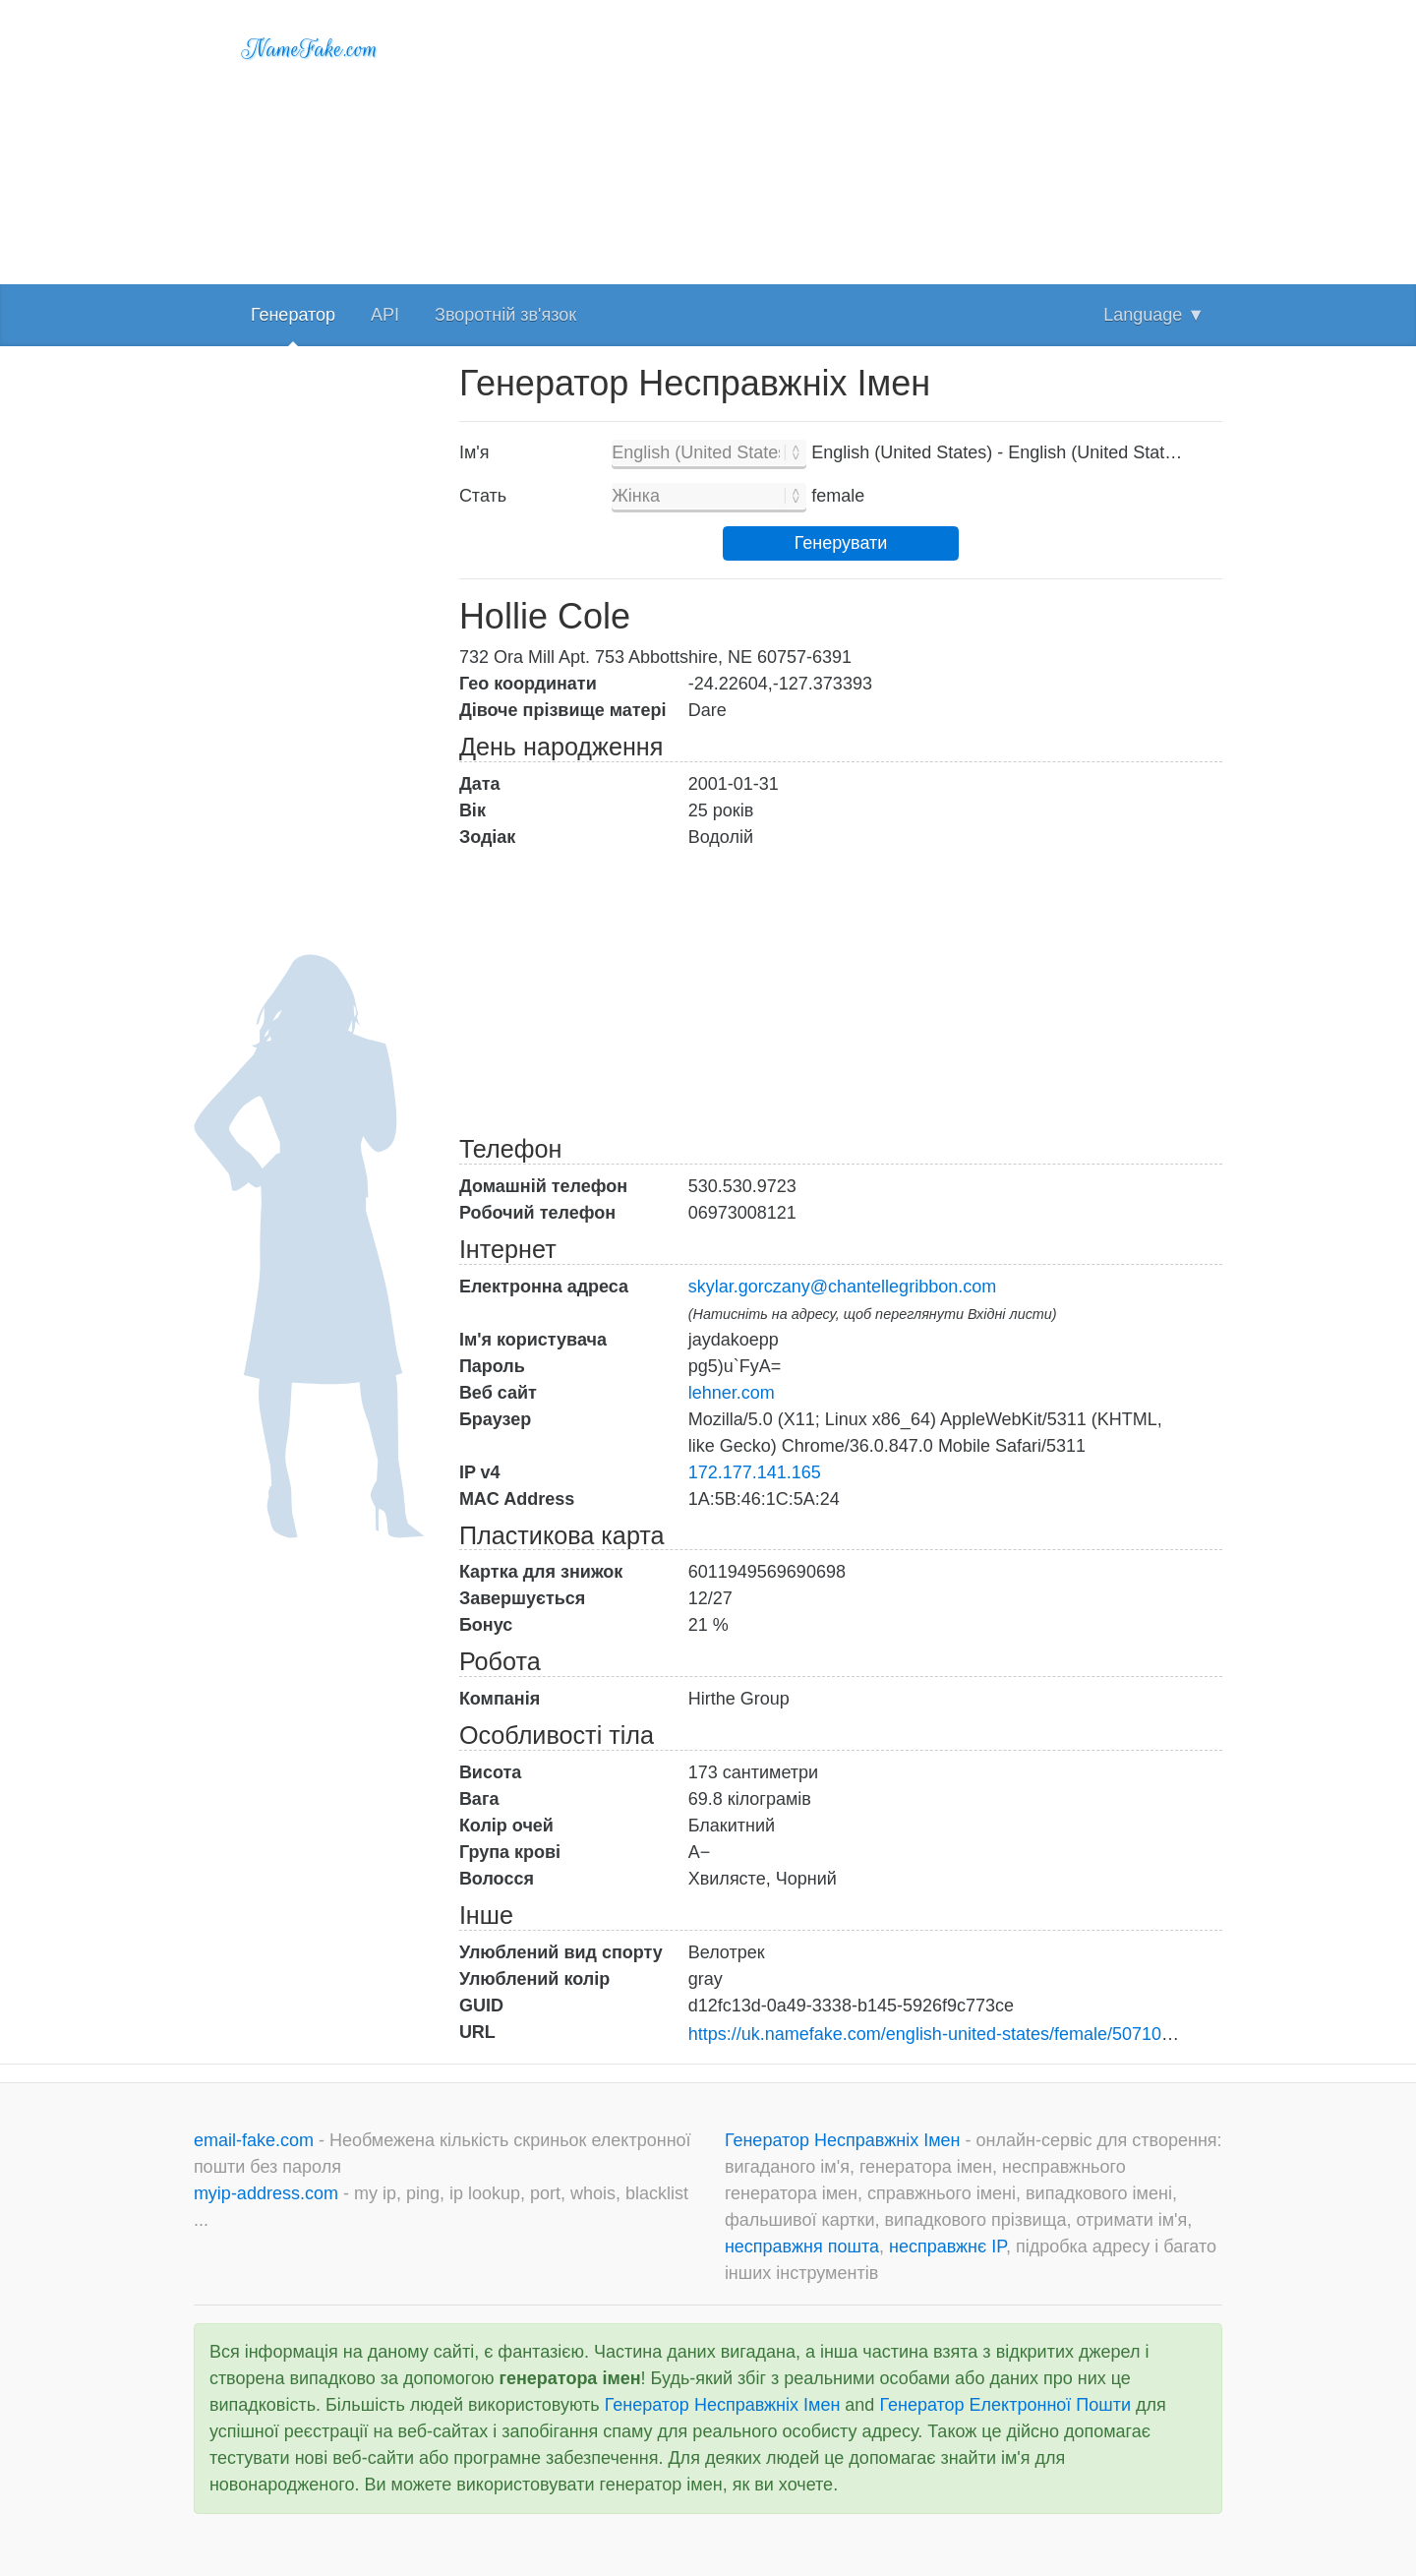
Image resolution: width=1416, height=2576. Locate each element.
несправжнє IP (947, 2246)
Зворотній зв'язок (505, 315)
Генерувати (841, 543)
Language (1154, 315)
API (385, 315)
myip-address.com (266, 2193)
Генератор (293, 315)
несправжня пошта (802, 2246)
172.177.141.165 (754, 1472)
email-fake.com (256, 2140)
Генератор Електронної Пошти (1005, 2405)
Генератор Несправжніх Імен (845, 2140)
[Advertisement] (840, 137)
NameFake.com (310, 49)
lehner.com (731, 1393)
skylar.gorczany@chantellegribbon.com (842, 1286)
